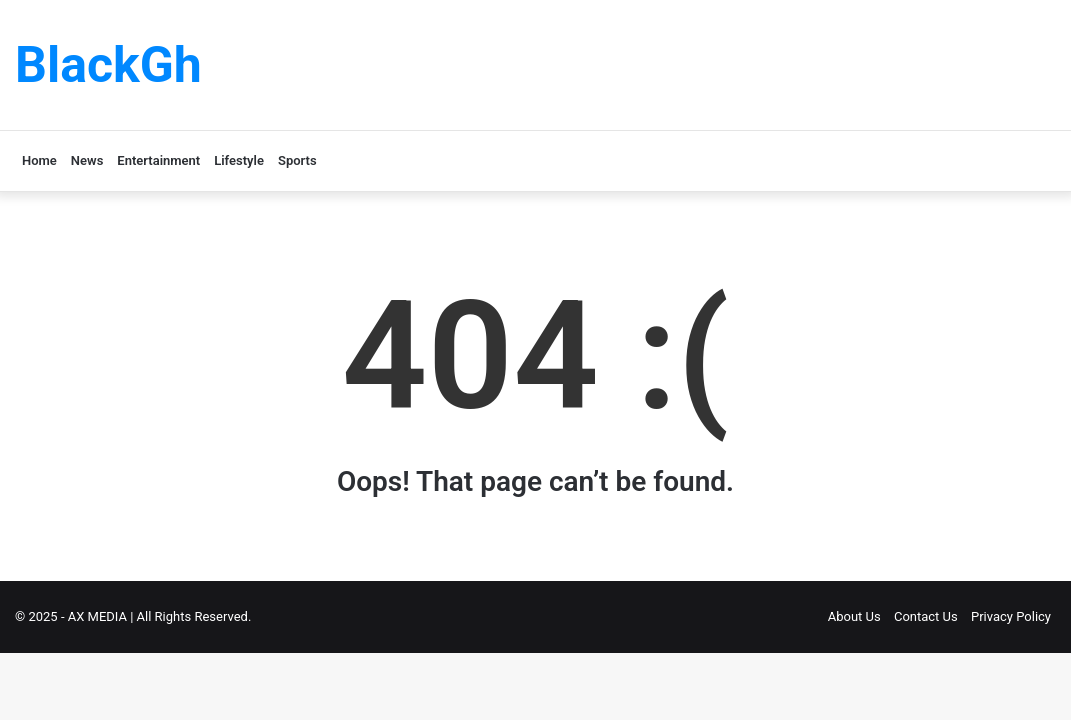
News (87, 160)
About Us (854, 616)
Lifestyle (239, 160)
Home (39, 160)
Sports (297, 160)
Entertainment (158, 160)
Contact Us (926, 616)
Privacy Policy (1011, 616)
